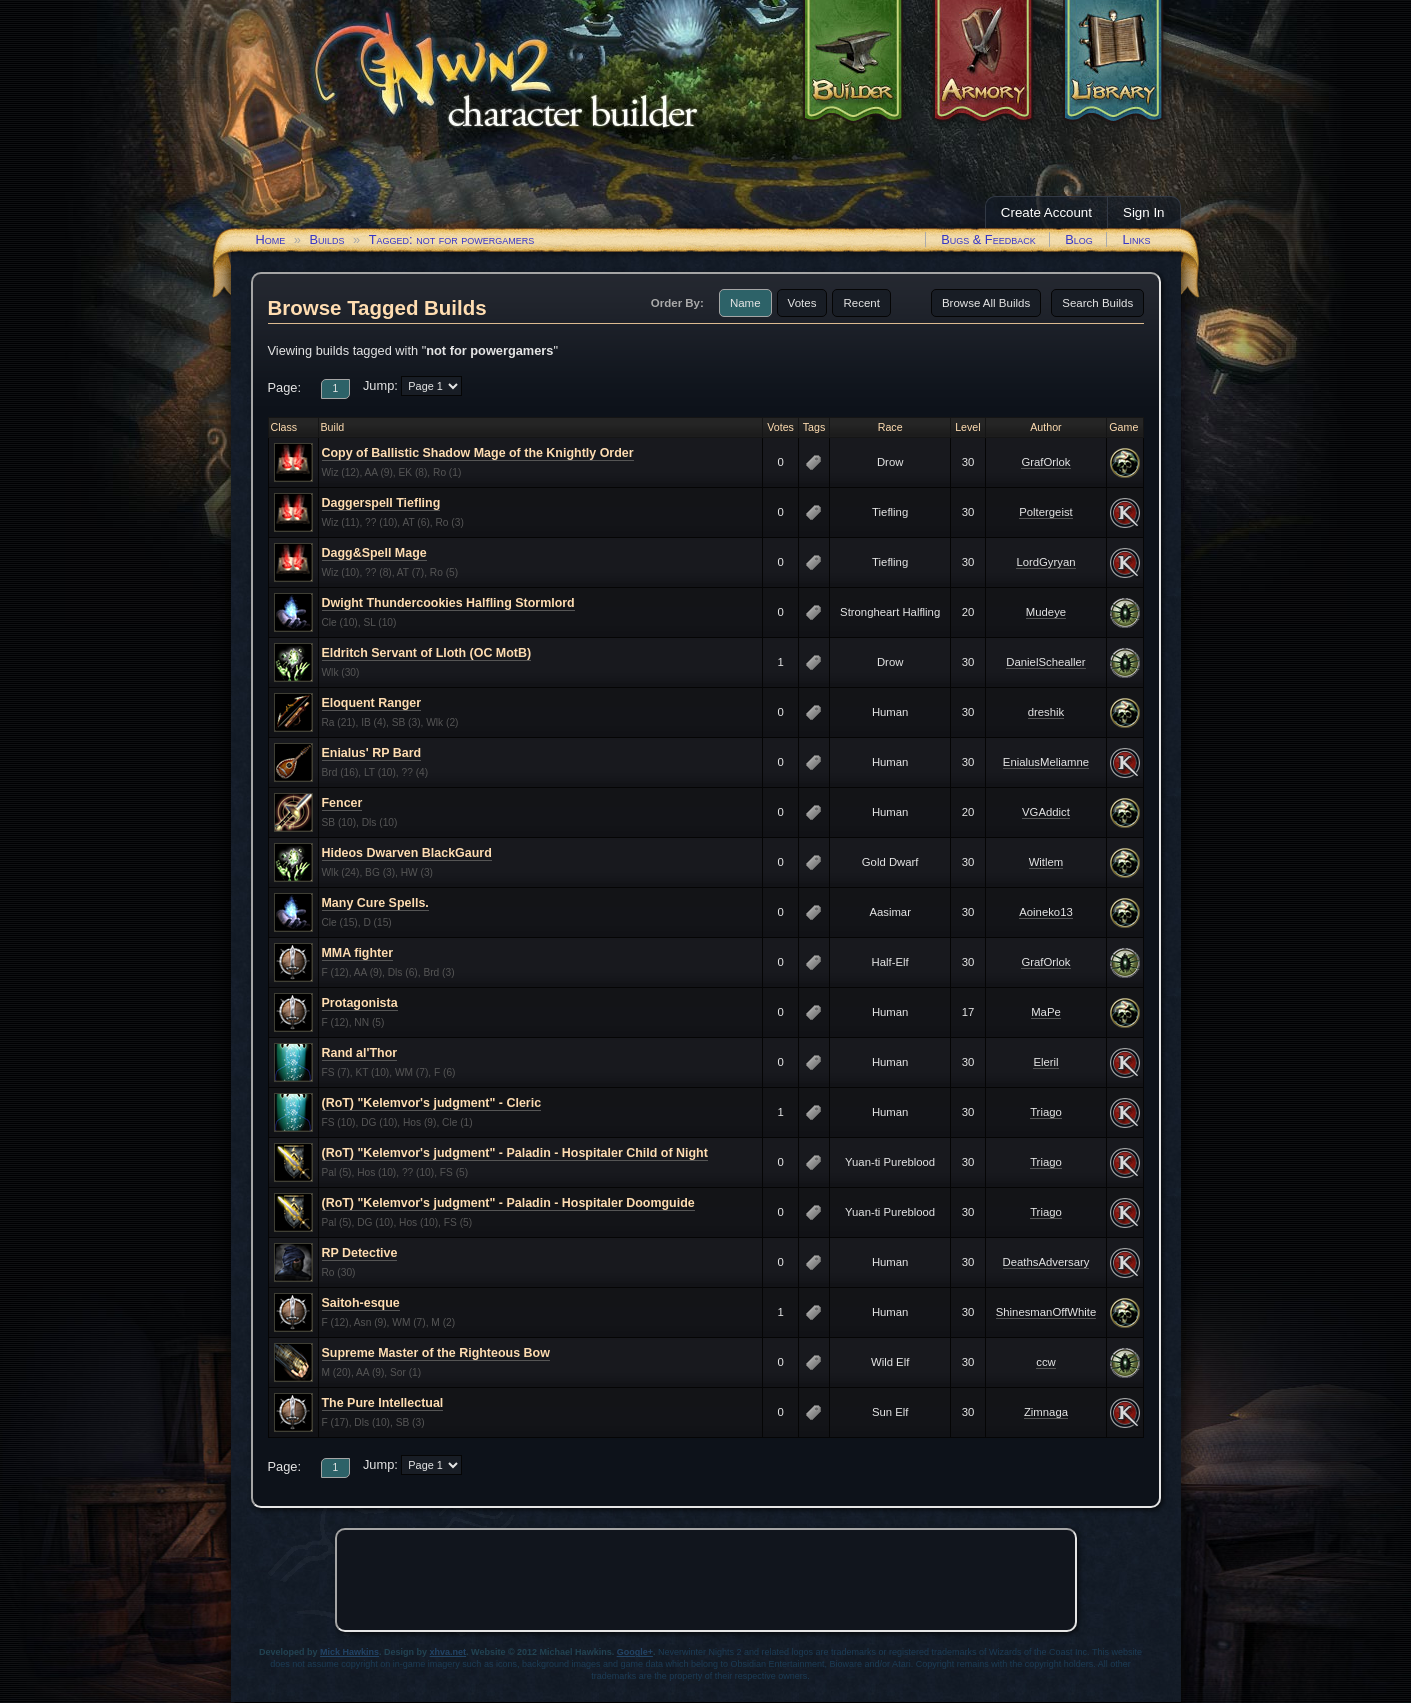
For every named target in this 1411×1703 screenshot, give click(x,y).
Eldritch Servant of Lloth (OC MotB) (427, 653)
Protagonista (360, 1003)
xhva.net (448, 1652)
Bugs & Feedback (988, 239)
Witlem (1046, 862)
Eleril (1045, 1062)
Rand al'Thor (360, 1053)
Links (1136, 239)
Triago (1046, 1112)
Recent (861, 303)
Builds (326, 239)
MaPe (1046, 1012)
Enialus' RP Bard (372, 753)
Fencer (342, 803)
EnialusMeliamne (1046, 762)
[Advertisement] (706, 1580)
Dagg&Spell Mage (374, 553)
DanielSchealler (1045, 662)
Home (271, 239)
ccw (1046, 1362)
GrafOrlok (1045, 462)
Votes (802, 303)
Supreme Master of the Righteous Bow (436, 1353)
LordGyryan (1045, 562)
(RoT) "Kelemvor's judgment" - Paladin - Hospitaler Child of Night (515, 1153)
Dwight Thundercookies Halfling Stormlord (448, 603)
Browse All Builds (986, 303)
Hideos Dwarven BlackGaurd (407, 853)
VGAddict (1046, 812)
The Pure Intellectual (383, 1403)
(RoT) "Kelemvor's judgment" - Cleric (432, 1103)
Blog (1079, 239)
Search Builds (1097, 303)
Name (745, 303)
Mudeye (1046, 612)
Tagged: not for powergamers (452, 239)
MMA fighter (357, 953)
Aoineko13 (1046, 912)
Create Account (1046, 212)
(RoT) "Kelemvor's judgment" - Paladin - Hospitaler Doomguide (508, 1203)
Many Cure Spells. (375, 903)
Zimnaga (1046, 1412)
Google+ (635, 1652)
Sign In (1144, 212)
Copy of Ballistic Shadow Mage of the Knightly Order (478, 453)
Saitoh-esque (361, 1303)
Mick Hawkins (349, 1652)
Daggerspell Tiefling (381, 503)
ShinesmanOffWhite (1046, 1312)
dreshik (1046, 712)
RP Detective (360, 1253)
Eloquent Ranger (372, 703)
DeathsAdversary (1046, 1262)
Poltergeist (1046, 512)
